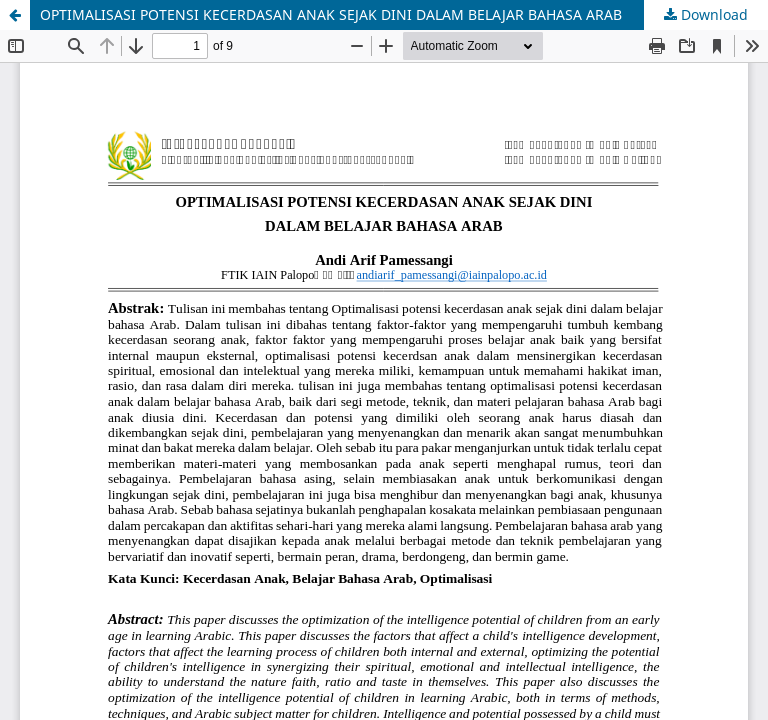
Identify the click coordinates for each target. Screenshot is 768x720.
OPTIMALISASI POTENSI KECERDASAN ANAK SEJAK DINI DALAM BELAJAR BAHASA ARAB (331, 14)
